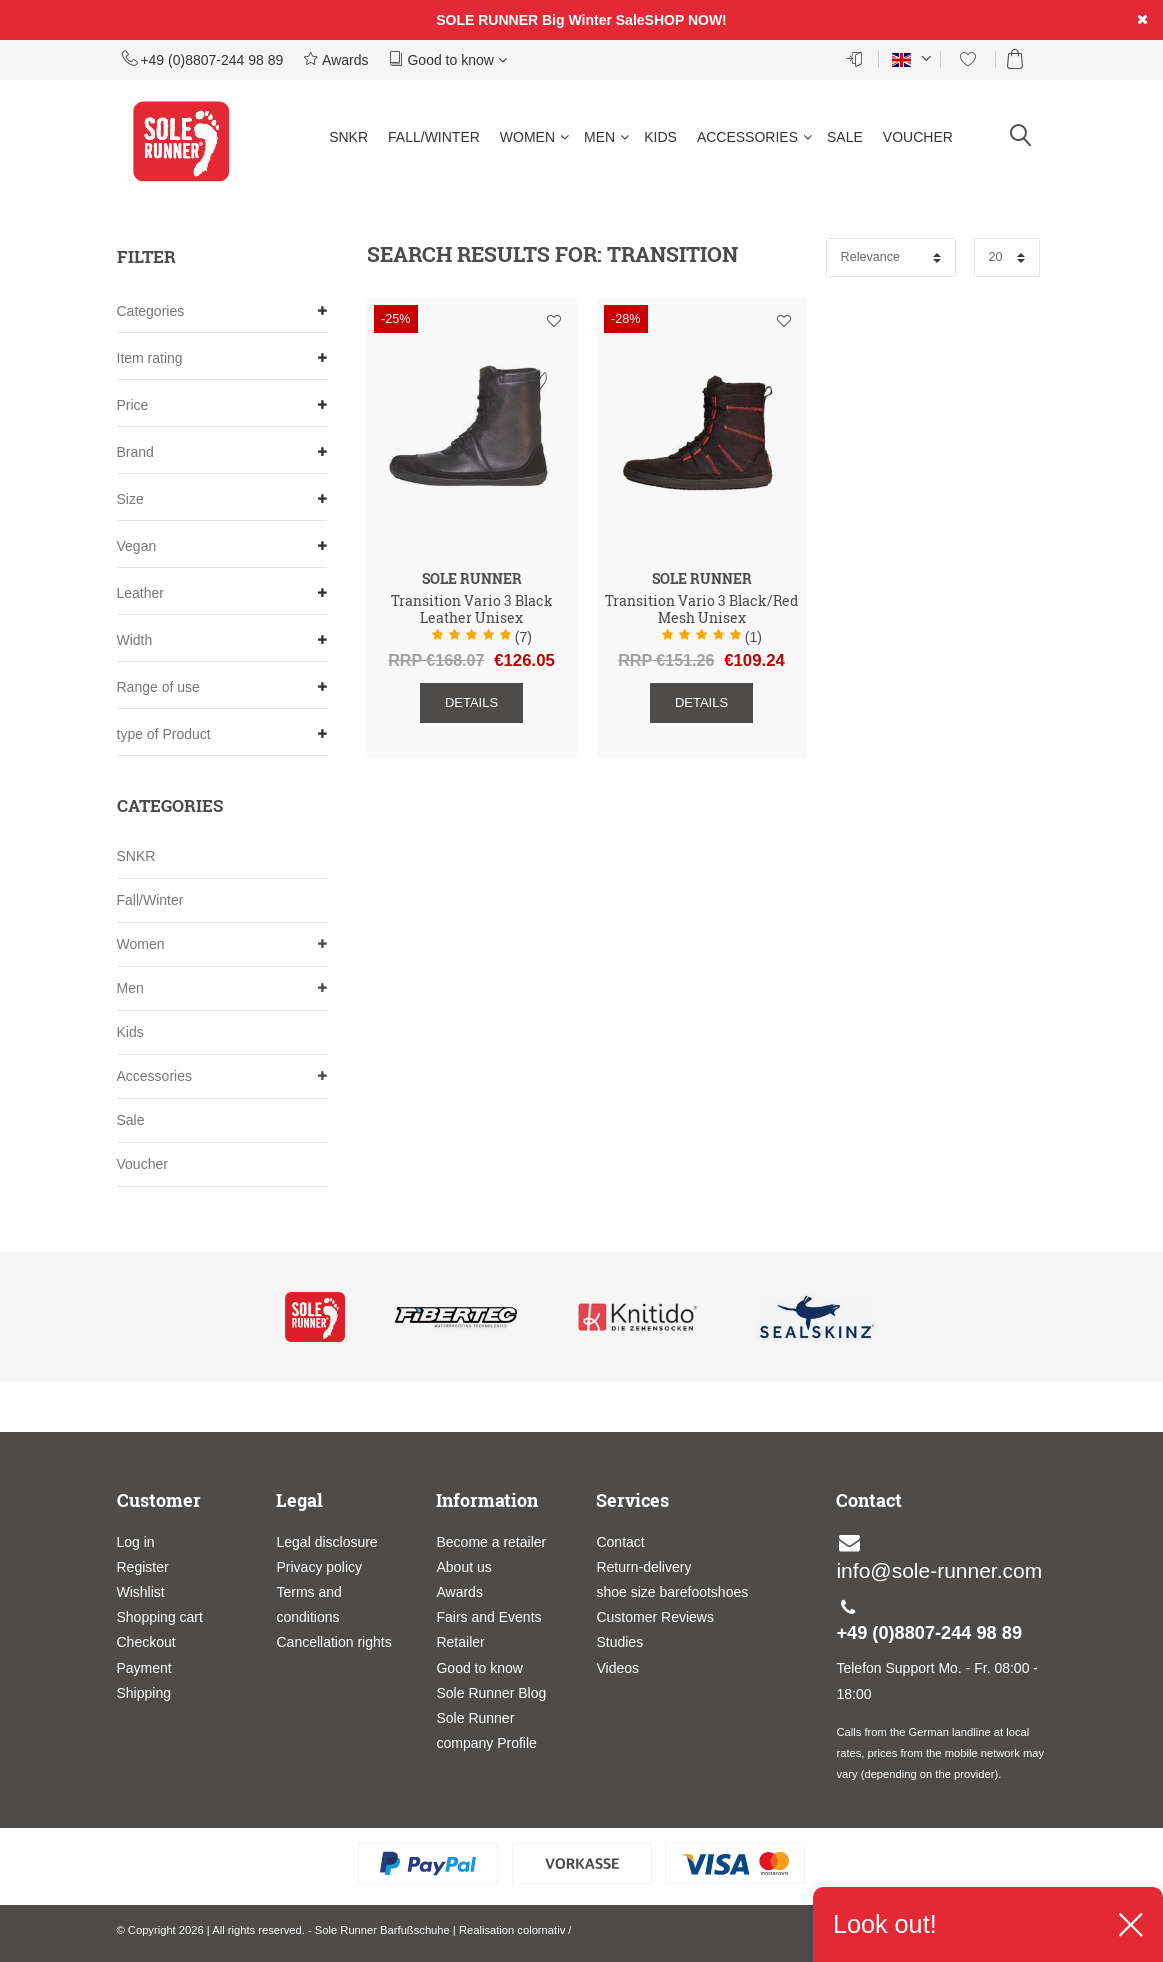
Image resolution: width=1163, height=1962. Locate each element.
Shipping (144, 1693)
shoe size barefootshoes (672, 1592)
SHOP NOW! (686, 20)
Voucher (918, 137)
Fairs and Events (488, 1617)
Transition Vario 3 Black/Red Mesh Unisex (701, 610)
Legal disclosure (326, 1542)
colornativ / (544, 1930)
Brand (222, 452)
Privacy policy (319, 1567)
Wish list (554, 321)
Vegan (222, 546)
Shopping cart (160, 1617)
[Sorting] (891, 257)
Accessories (754, 137)
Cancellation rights (333, 1642)
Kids (660, 137)
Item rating (222, 358)
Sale (845, 137)
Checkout (146, 1642)
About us (463, 1567)
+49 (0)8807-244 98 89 (203, 59)
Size (222, 499)
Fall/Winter (434, 137)
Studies (619, 1642)
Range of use (222, 687)
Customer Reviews (654, 1617)
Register (143, 1567)
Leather (222, 593)
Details (471, 702)
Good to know (448, 59)
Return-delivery (643, 1567)
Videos (617, 1668)
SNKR (348, 137)
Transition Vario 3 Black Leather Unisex (472, 610)
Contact (620, 1542)
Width (222, 640)
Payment (144, 1668)
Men (606, 137)
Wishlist (141, 1592)
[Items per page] (1007, 257)
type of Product (222, 734)
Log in (136, 1542)
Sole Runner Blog (491, 1693)
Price (222, 405)
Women (534, 137)
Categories (222, 311)
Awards (335, 59)
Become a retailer (491, 1542)
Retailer (460, 1642)
